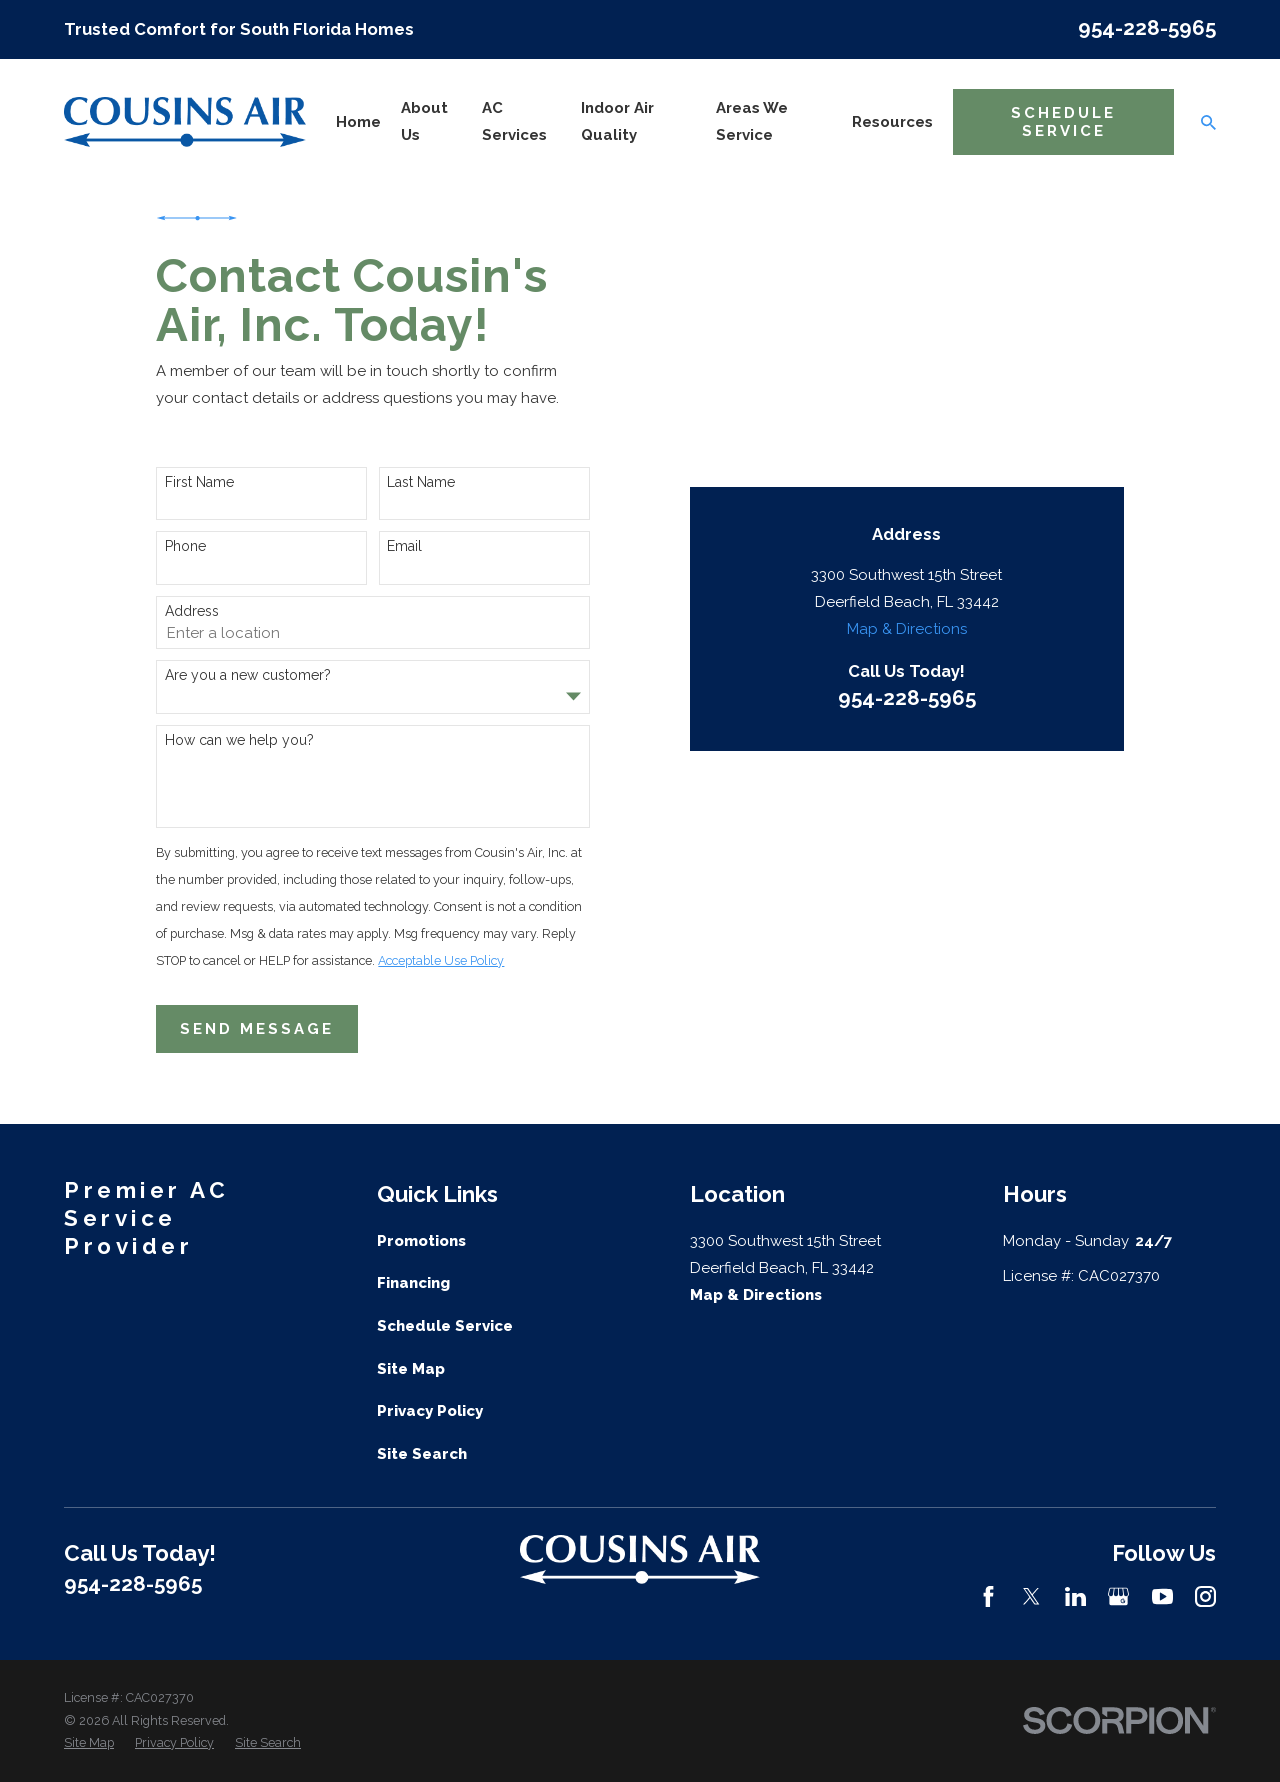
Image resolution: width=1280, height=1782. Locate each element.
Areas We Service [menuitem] (752, 121)
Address (192, 611)
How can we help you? (239, 740)
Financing (413, 1283)
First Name (199, 482)
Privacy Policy (430, 1411)
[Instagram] (1205, 1596)
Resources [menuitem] (892, 122)
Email (404, 546)
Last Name (421, 482)
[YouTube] (1162, 1596)
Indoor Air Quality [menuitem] (617, 121)
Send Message (257, 1029)
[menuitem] (89, 1743)
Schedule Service (1063, 122)
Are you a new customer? (248, 675)
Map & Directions (907, 412)
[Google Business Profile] (1118, 1596)
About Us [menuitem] (424, 121)
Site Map (411, 1369)
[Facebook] (988, 1596)
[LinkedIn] (1075, 1596)
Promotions (421, 1241)
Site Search (422, 1454)
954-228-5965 (1147, 28)
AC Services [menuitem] (514, 121)
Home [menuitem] (358, 122)
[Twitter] (1031, 1596)
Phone (185, 546)
